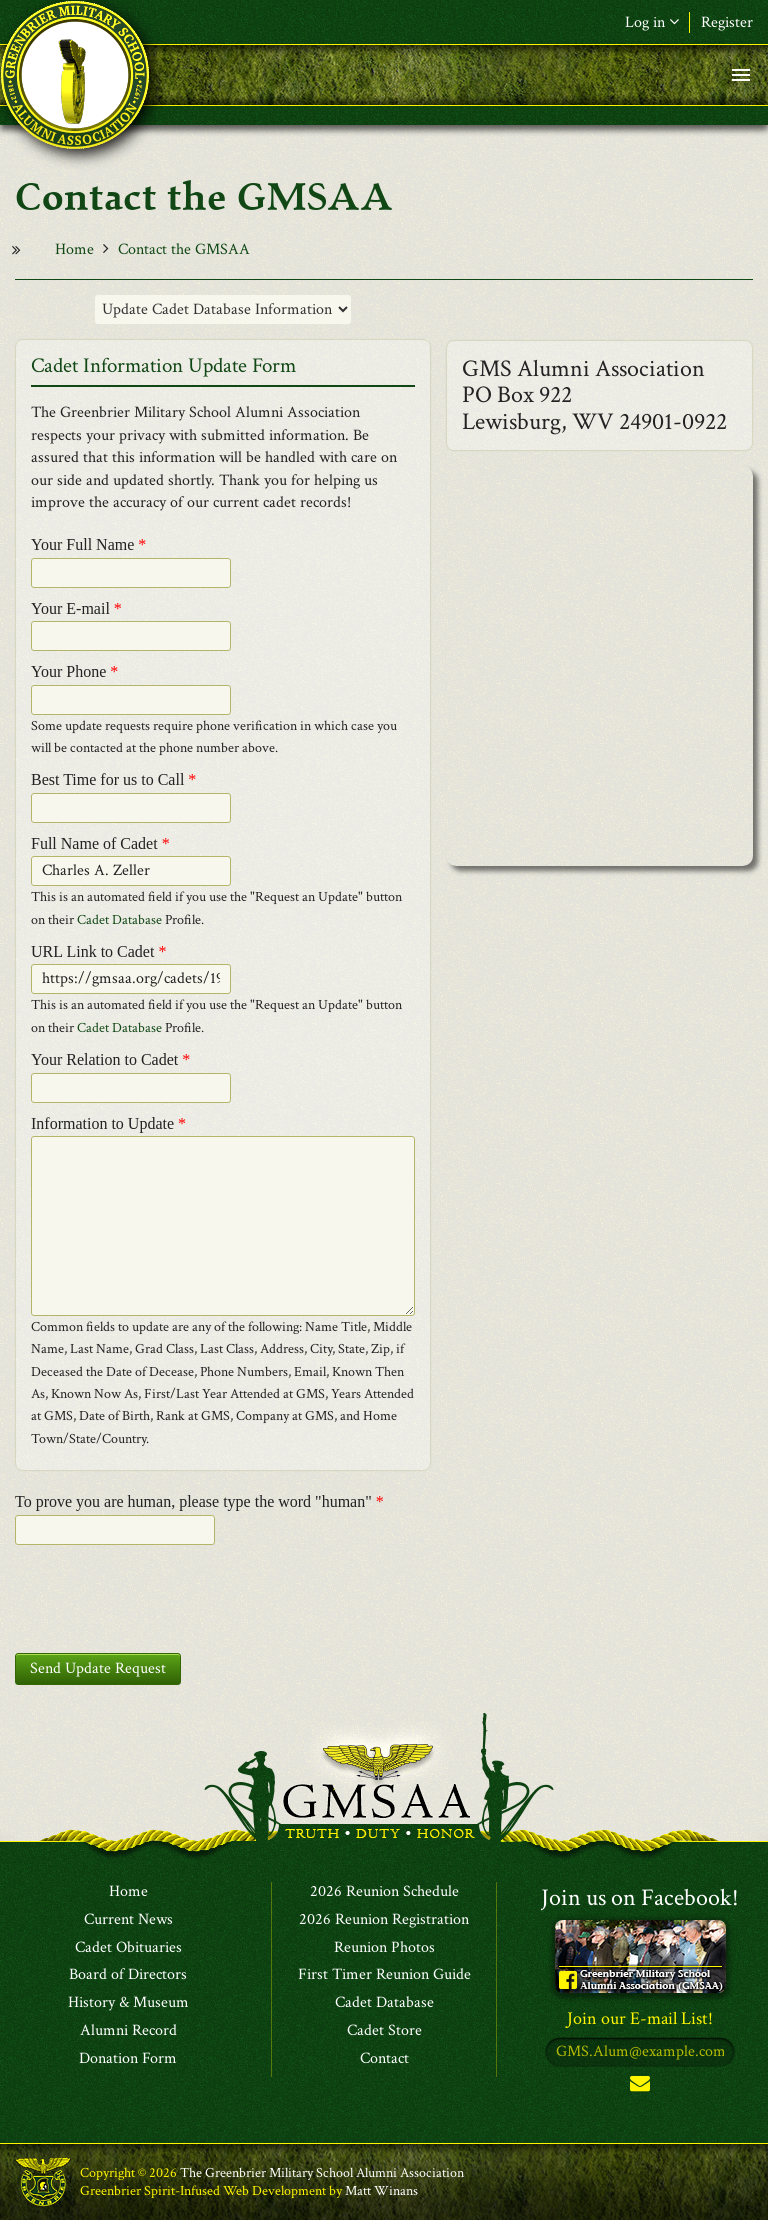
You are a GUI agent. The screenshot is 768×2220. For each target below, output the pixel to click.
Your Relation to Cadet (110, 1059)
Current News (128, 1920)
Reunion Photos (384, 1948)
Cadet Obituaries (128, 1948)
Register (727, 22)
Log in (652, 22)
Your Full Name (88, 544)
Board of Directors (128, 1975)
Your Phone (74, 671)
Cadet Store (384, 2031)
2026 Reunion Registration (384, 1920)
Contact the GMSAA (184, 249)
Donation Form (128, 2059)
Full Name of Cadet (100, 843)
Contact (384, 2059)
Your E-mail (76, 608)
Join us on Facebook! (640, 1897)
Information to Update (108, 1123)
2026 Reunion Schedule (384, 1892)
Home (74, 249)
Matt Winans (381, 2191)
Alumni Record (128, 2031)
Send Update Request (98, 1668)
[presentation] (167, 1599)
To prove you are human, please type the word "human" (199, 1501)
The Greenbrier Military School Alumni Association (322, 2173)
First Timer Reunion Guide (384, 1975)
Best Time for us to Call (113, 779)
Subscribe (640, 2087)
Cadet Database (119, 920)
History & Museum (128, 2003)
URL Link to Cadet (98, 951)
